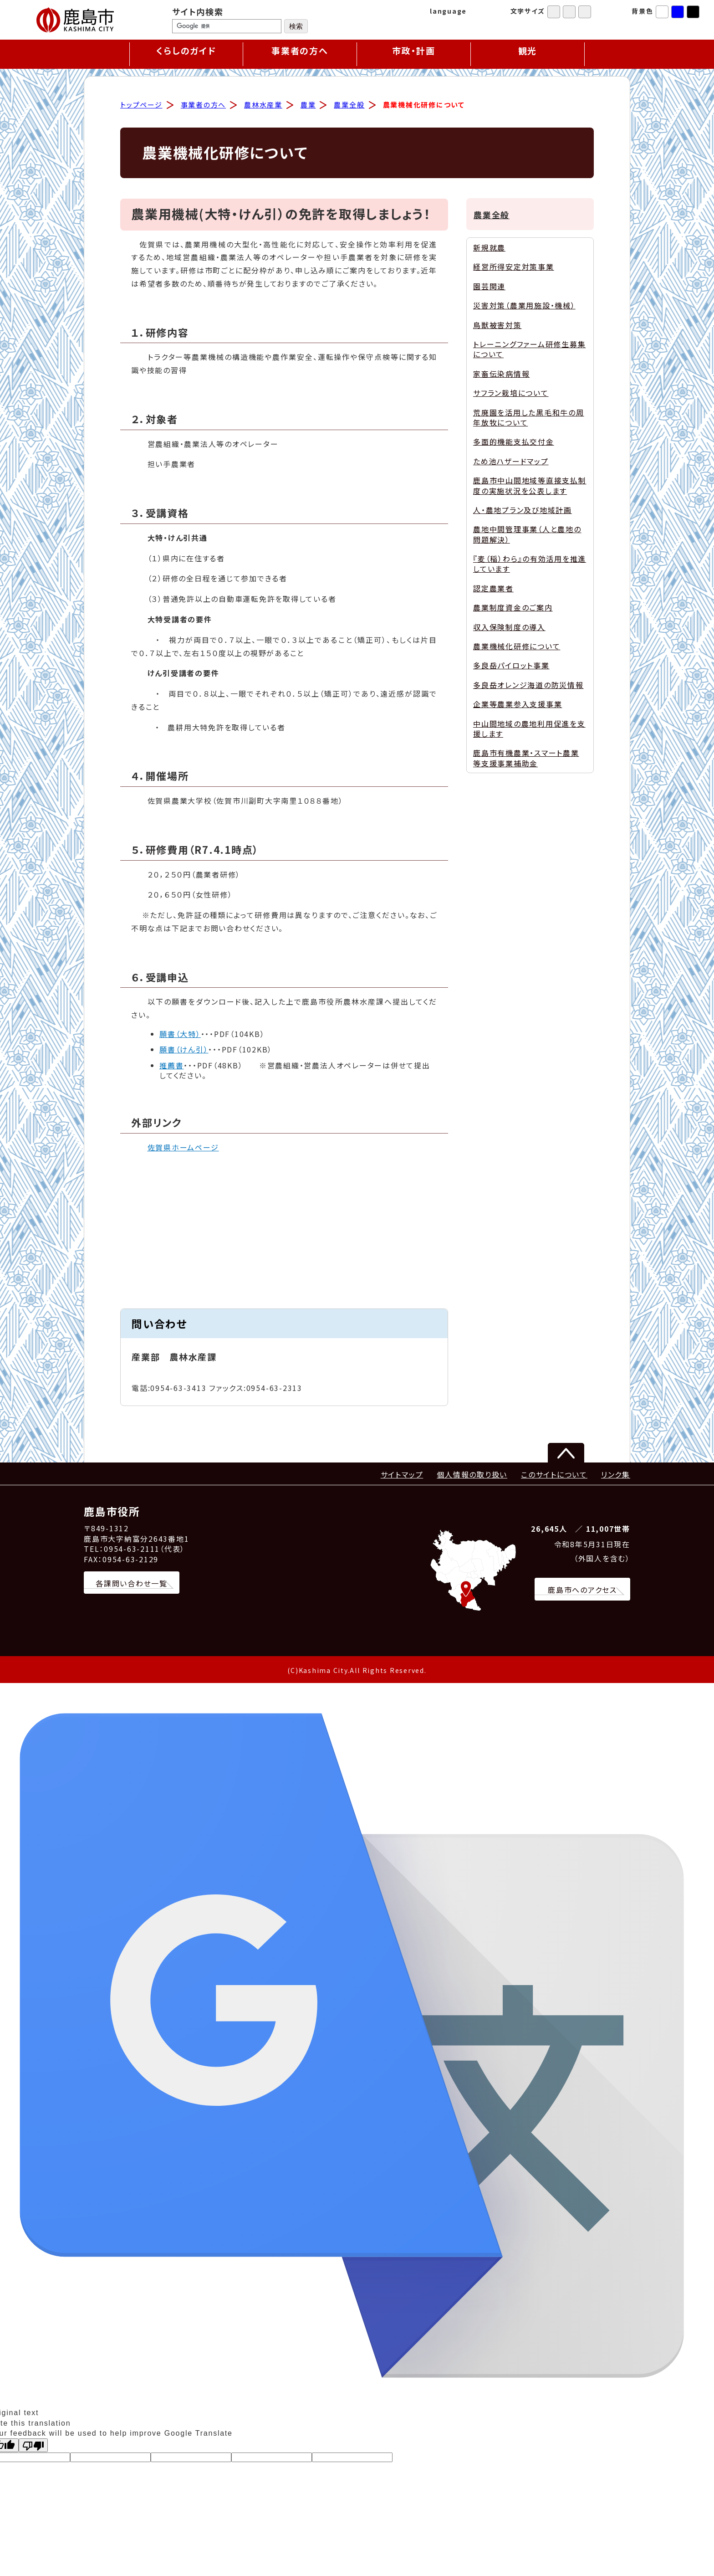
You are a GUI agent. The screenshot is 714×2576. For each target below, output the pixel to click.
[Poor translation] (33, 2447)
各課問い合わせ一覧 (132, 1584)
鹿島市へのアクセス (582, 1591)
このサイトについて (554, 1475)
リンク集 (615, 1475)
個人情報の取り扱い (472, 1475)
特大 (584, 11)
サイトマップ (402, 1475)
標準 (553, 11)
